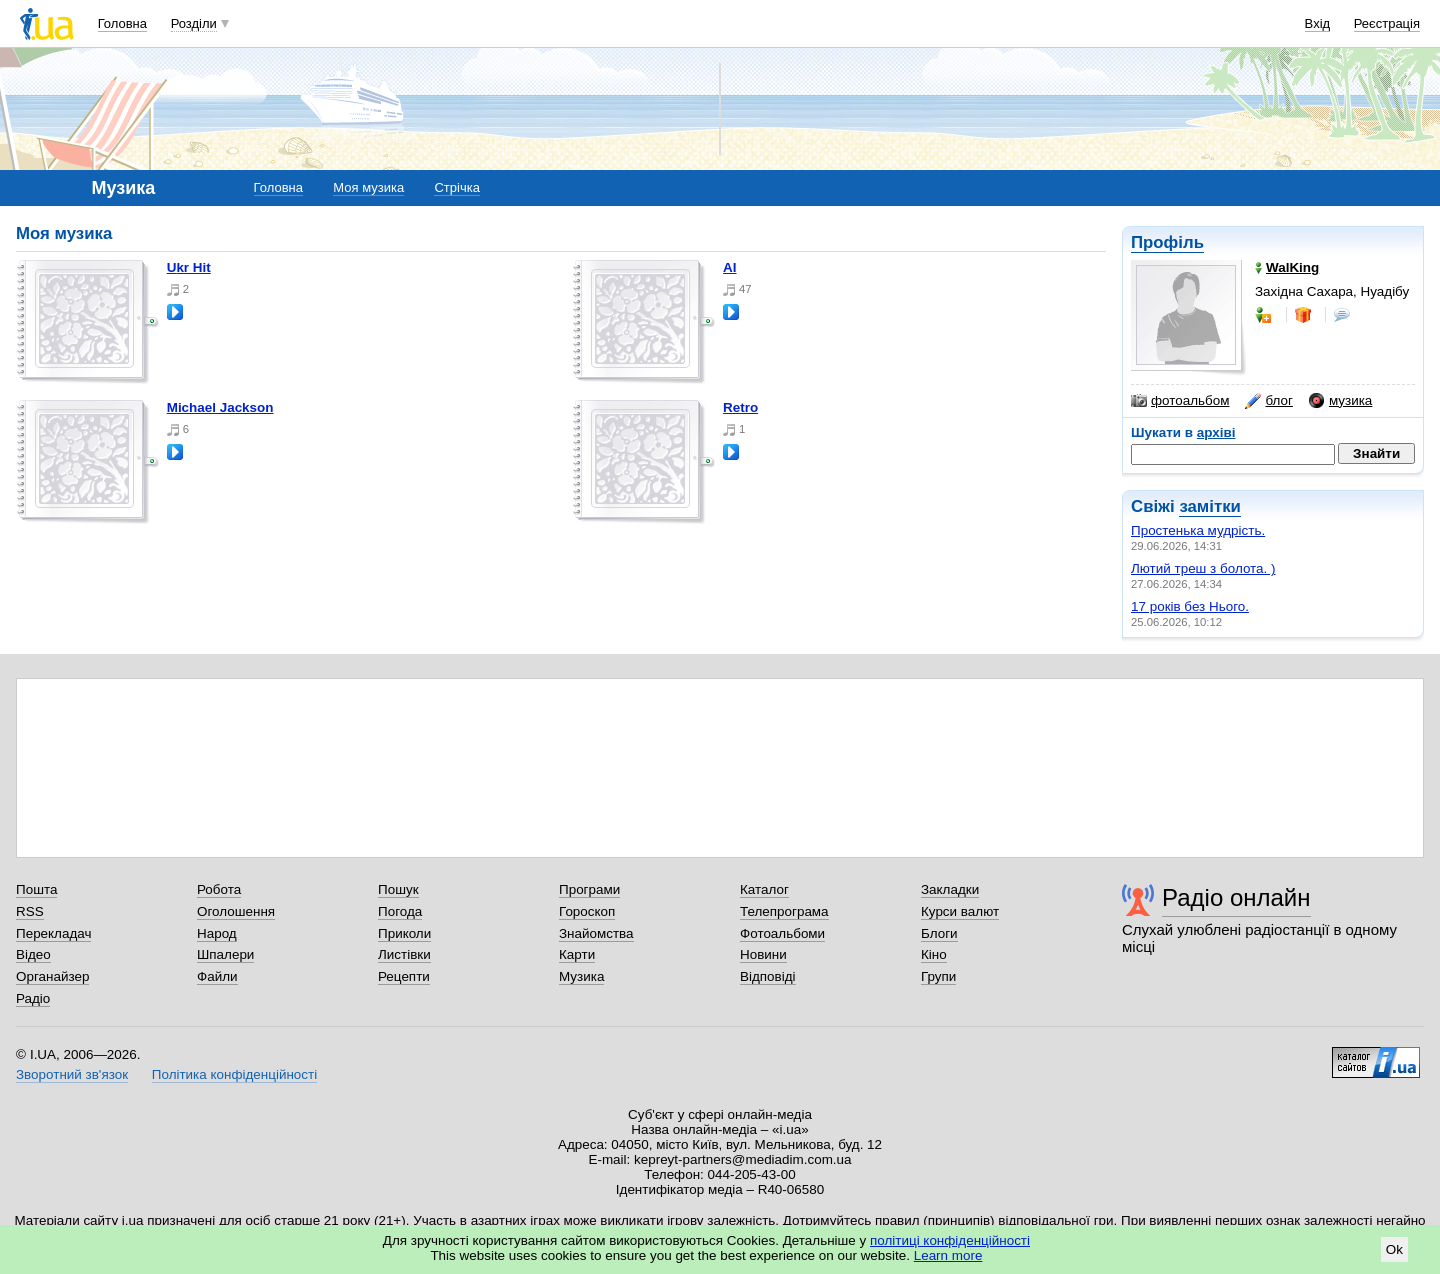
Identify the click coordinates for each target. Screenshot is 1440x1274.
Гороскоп (587, 911)
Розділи (194, 23)
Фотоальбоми (782, 933)
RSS (30, 911)
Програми (589, 889)
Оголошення (236, 911)
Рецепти (404, 976)
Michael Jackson (220, 407)
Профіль (1167, 242)
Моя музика (368, 187)
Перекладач (53, 933)
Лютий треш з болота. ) (1203, 568)
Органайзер (52, 976)
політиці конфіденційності (950, 1240)
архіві (1216, 432)
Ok (1394, 1249)
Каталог (764, 889)
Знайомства (596, 933)
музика (1340, 401)
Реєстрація (1387, 23)
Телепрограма (784, 911)
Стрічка (456, 187)
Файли (217, 976)
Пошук (398, 889)
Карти (577, 954)
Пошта (36, 889)
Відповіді (768, 976)
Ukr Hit (189, 267)
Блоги (939, 933)
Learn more (948, 1255)
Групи (938, 976)
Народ (217, 933)
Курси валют (960, 911)
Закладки (950, 889)
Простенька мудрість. (1198, 530)
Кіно (934, 954)
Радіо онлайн (1236, 897)
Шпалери (225, 954)
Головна (122, 23)
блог (1268, 401)
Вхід (1318, 23)
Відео (33, 954)
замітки (1210, 506)
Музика (581, 976)
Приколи (404, 933)
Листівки (404, 954)
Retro (740, 407)
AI (729, 267)
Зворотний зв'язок (72, 1074)
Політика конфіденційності (234, 1074)
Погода (400, 911)
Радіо (33, 998)
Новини (763, 954)
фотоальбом (1180, 401)
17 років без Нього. (1190, 606)
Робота (219, 889)
